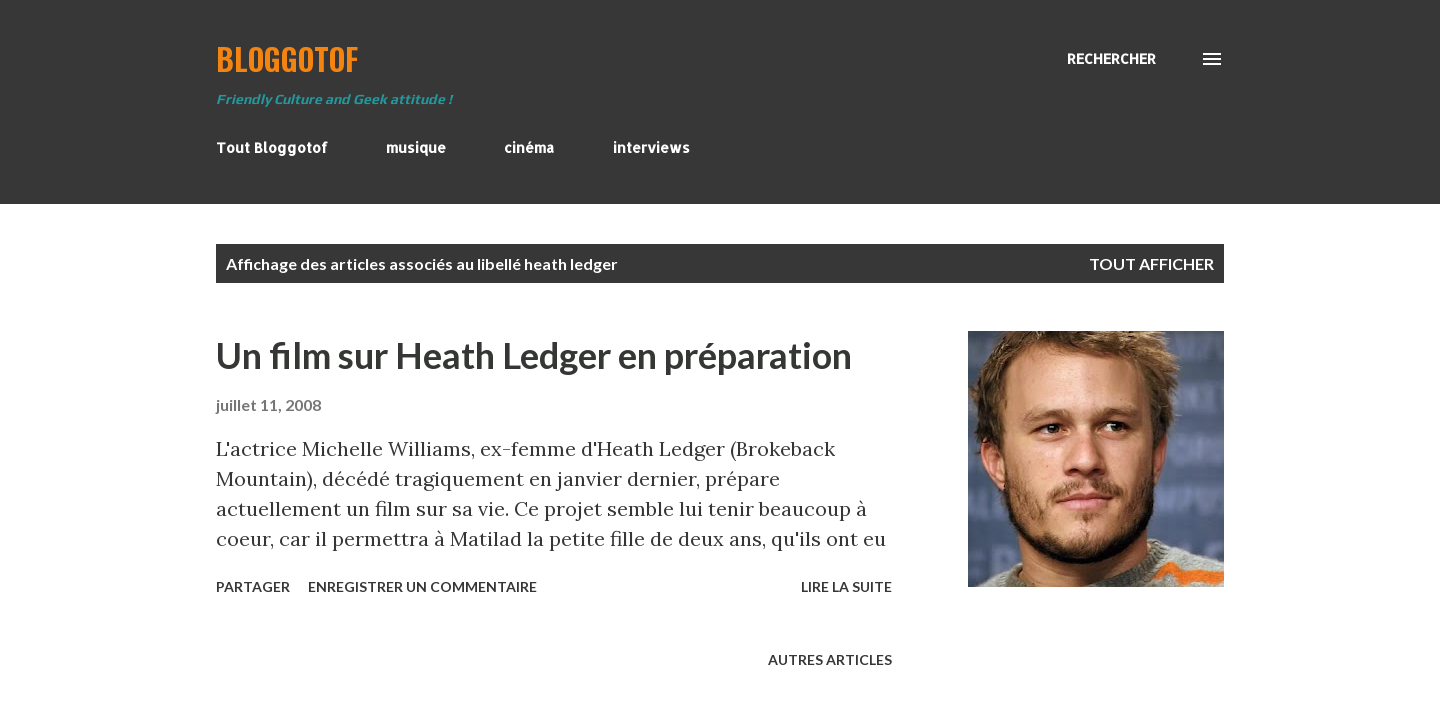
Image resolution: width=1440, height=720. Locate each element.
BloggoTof (287, 58)
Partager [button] (253, 586)
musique (416, 147)
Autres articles (830, 659)
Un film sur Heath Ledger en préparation (534, 355)
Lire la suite (846, 586)
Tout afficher (1151, 263)
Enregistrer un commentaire (422, 586)
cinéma (529, 147)
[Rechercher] (1111, 59)
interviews (651, 147)
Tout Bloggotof (272, 147)
